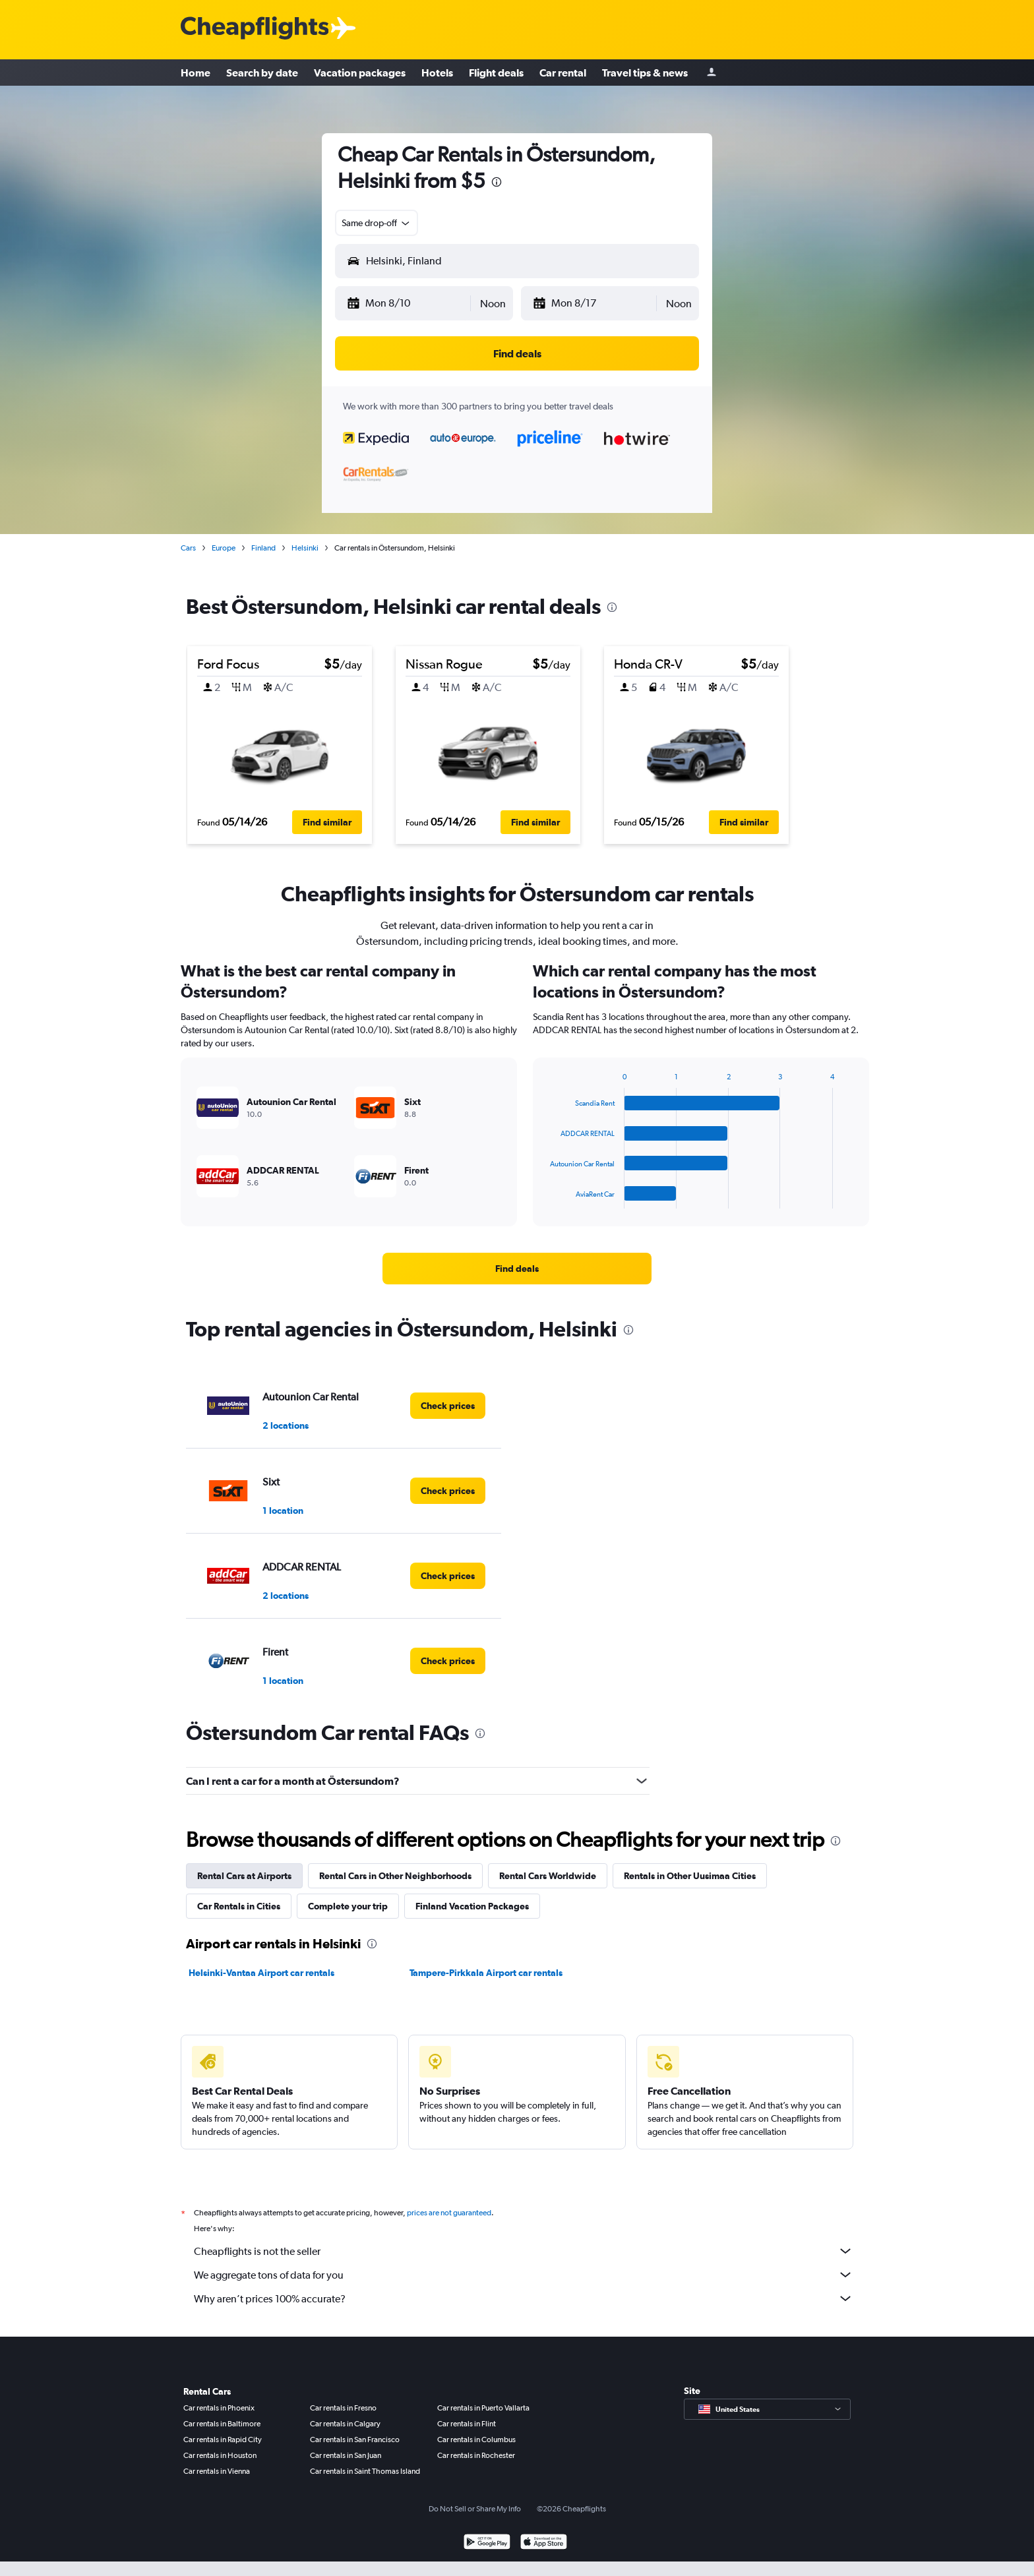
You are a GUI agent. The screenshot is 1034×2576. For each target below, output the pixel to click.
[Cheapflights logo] (254, 28)
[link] (517, 1268)
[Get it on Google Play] (487, 2543)
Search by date (262, 72)
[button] (408, 303)
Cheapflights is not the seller (523, 2251)
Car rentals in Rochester (476, 2455)
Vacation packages (360, 72)
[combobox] (376, 223)
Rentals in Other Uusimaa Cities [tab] (690, 1876)
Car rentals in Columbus (476, 2439)
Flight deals (496, 72)
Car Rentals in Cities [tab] (238, 1906)
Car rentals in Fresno (343, 2407)
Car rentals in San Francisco (355, 2439)
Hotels (437, 72)
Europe (223, 548)
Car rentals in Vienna (216, 2471)
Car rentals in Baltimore (221, 2423)
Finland (263, 548)
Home (195, 72)
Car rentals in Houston (220, 2455)
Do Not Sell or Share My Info (475, 2508)
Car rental (562, 72)
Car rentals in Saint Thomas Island (365, 2471)
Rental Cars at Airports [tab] (244, 1876)
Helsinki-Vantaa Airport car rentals (261, 1972)
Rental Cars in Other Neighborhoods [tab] (395, 1876)
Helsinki (305, 548)
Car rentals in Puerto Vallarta (483, 2407)
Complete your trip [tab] (348, 1906)
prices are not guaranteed (449, 2212)
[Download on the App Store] (543, 2543)
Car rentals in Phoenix (219, 2407)
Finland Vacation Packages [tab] (472, 1906)
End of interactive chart (543, 1198)
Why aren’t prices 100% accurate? (523, 2298)
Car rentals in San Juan (345, 2455)
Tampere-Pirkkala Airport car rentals (486, 1972)
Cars (188, 548)
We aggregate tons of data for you (523, 2275)
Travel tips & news (645, 72)
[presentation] (496, 182)
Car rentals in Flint (466, 2423)
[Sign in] (711, 73)
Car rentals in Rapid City (222, 2439)
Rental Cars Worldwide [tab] (547, 1876)
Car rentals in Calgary (345, 2423)
